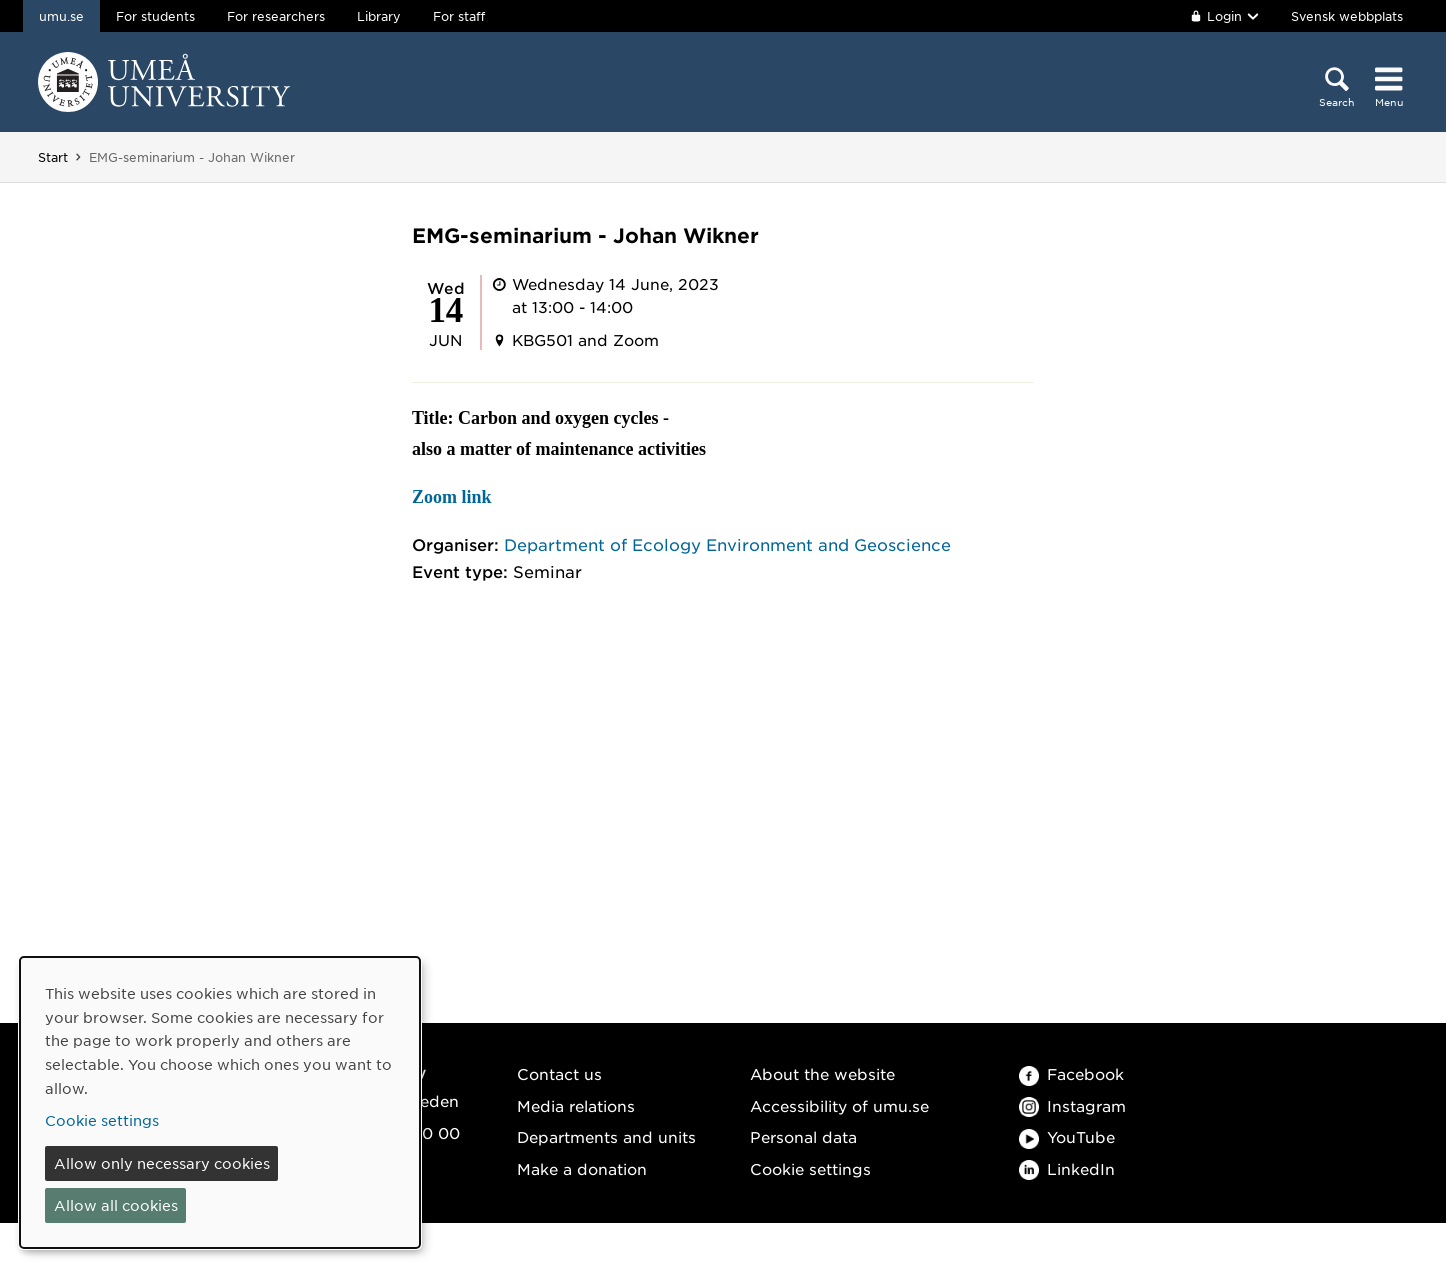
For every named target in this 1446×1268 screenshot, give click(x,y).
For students (155, 16)
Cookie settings (810, 1168)
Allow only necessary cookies (162, 1163)
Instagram (1072, 1105)
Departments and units (606, 1136)
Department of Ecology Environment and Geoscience (727, 544)
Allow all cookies (116, 1205)
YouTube (1067, 1136)
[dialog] (220, 1102)
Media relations (576, 1105)
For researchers (276, 16)
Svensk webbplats (1347, 16)
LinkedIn (1067, 1168)
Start (53, 157)
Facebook (1071, 1073)
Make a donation (582, 1168)
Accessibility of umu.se (839, 1105)
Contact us (559, 1073)
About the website (822, 1073)
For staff (459, 16)
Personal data (803, 1136)
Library (379, 16)
